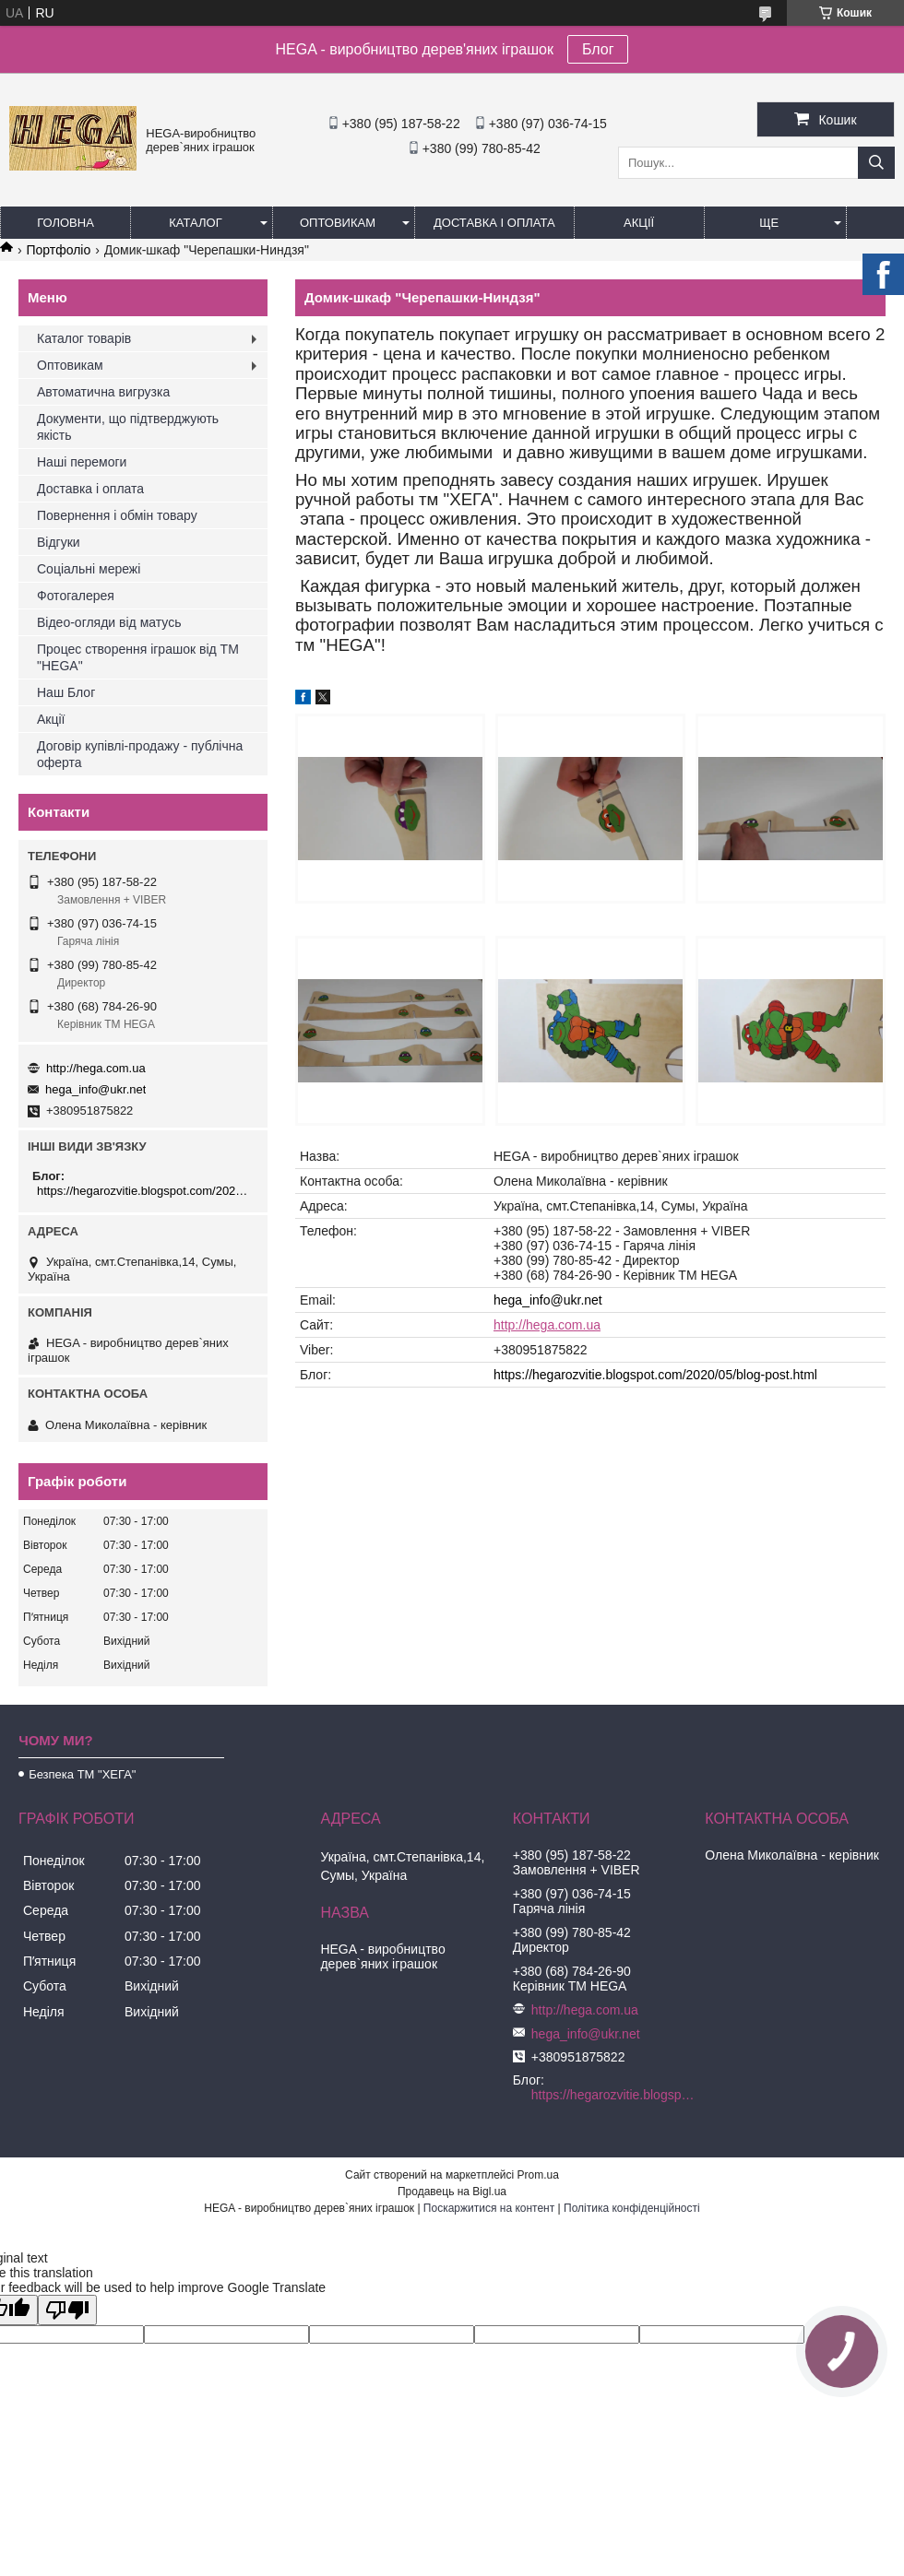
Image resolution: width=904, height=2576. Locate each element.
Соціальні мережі (88, 568)
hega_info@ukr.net (548, 1300)
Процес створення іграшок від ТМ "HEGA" (138, 657)
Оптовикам (337, 223)
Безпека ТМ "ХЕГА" (82, 1774)
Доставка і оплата (494, 223)
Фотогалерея (75, 595)
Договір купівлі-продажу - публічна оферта (140, 754)
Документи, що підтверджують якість (128, 427)
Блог (598, 49)
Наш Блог (66, 692)
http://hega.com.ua (547, 1325)
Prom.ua (538, 2174)
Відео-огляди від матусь (109, 622)
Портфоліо (58, 249)
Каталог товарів (84, 338)
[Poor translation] (67, 2310)
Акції (639, 223)
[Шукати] (876, 163)
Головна (65, 223)
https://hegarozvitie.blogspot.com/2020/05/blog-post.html (655, 1374)
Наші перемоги (81, 462)
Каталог (195, 223)
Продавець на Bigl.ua (452, 2191)
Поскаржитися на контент (488, 2208)
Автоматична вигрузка (103, 391)
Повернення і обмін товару (117, 515)
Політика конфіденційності (632, 2208)
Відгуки (58, 542)
